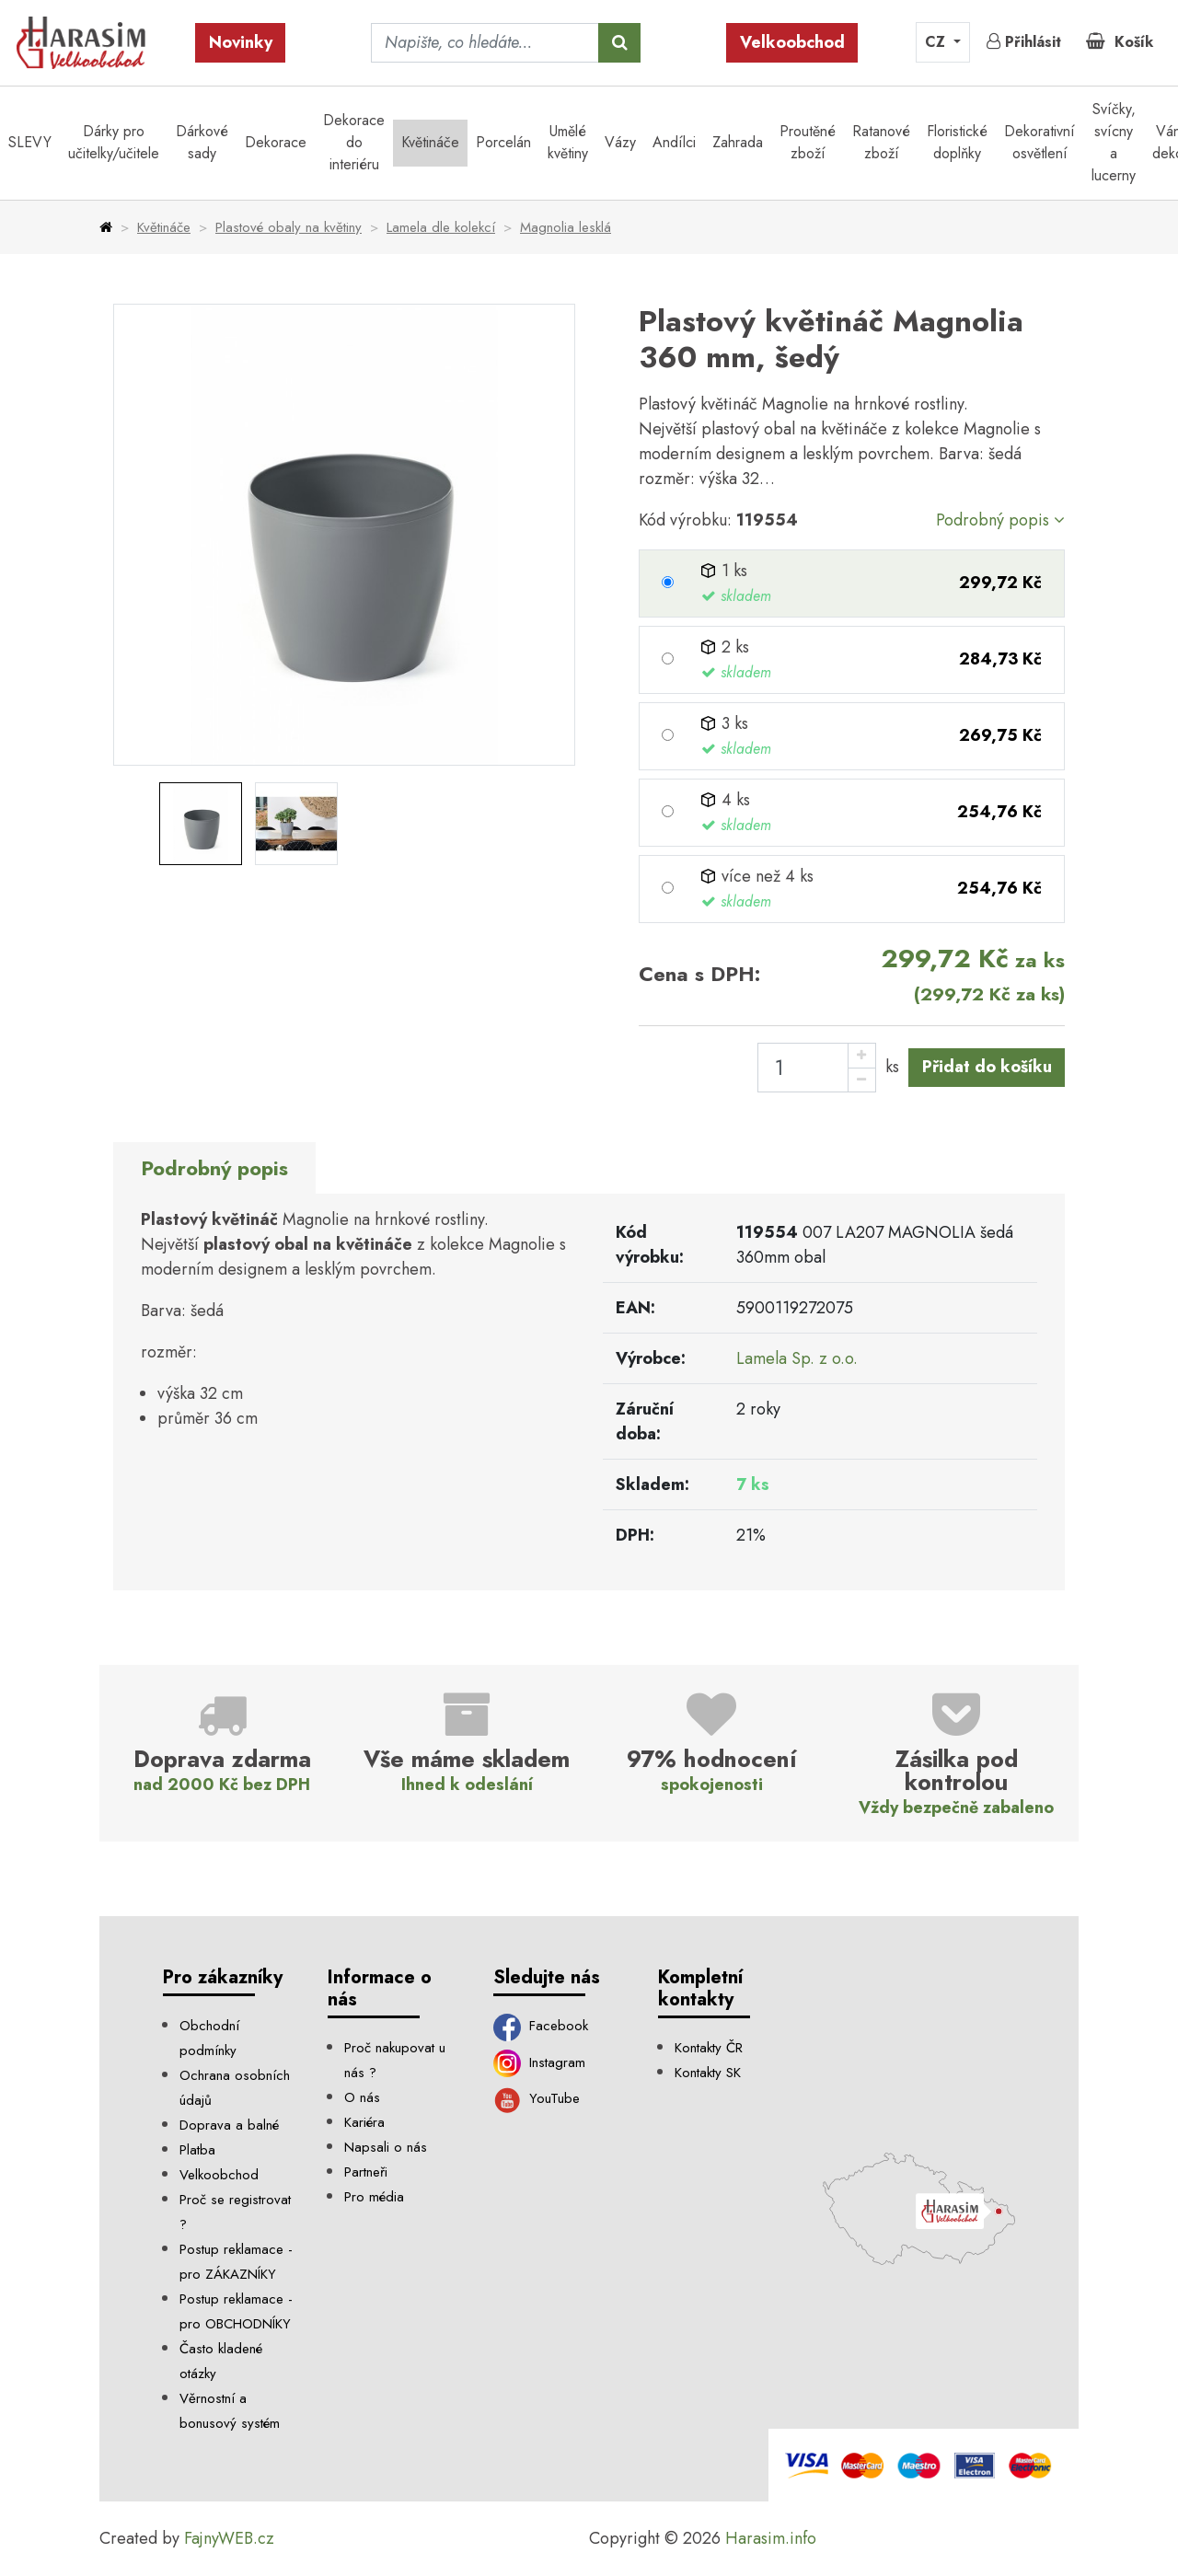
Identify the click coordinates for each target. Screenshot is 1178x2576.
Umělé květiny (568, 142)
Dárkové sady (202, 142)
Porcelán (503, 142)
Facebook (541, 2026)
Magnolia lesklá (565, 227)
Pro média (374, 2197)
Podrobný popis (1000, 520)
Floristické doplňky (957, 142)
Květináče (430, 142)
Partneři (365, 2172)
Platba (197, 2150)
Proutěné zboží (808, 142)
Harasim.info (770, 2538)
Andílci (674, 142)
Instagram (539, 2062)
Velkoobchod (792, 42)
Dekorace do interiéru (354, 142)
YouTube (537, 2098)
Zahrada (737, 142)
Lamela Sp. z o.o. (797, 1358)
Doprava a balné (229, 2125)
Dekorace (275, 142)
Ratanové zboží (881, 142)
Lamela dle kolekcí (441, 227)
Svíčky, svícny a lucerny (1113, 142)
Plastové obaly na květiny (288, 227)
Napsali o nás (385, 2147)
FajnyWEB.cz (229, 2538)
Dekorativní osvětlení (1039, 142)
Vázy (620, 142)
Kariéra (364, 2122)
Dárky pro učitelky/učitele (113, 142)
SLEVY (30, 142)
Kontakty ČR (709, 2048)
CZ (937, 41)
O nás (362, 2097)
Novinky (240, 42)
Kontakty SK (708, 2072)
